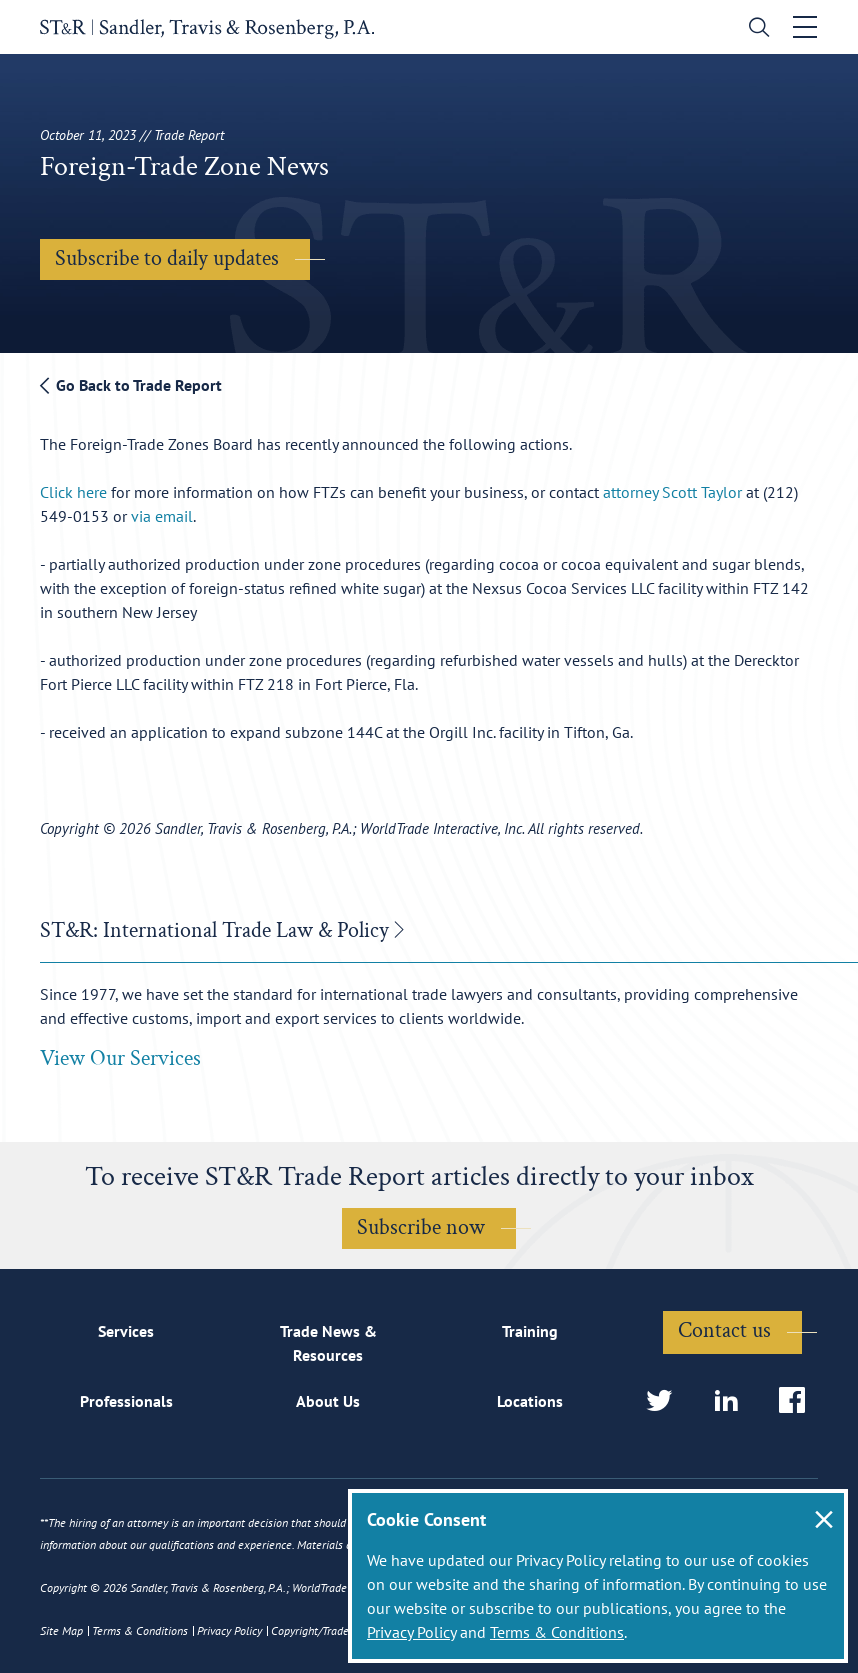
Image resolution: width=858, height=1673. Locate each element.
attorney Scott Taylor (672, 492)
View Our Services (120, 1058)
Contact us (724, 1330)
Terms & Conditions (557, 1632)
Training (530, 1331)
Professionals (126, 1401)
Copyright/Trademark (322, 1630)
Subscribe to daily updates (167, 258)
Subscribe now (421, 1227)
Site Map (61, 1630)
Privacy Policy (411, 1632)
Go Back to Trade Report (131, 385)
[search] (754, 29)
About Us (328, 1401)
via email (162, 516)
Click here (73, 492)
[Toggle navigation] (805, 27)
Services (126, 1331)
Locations (530, 1401)
